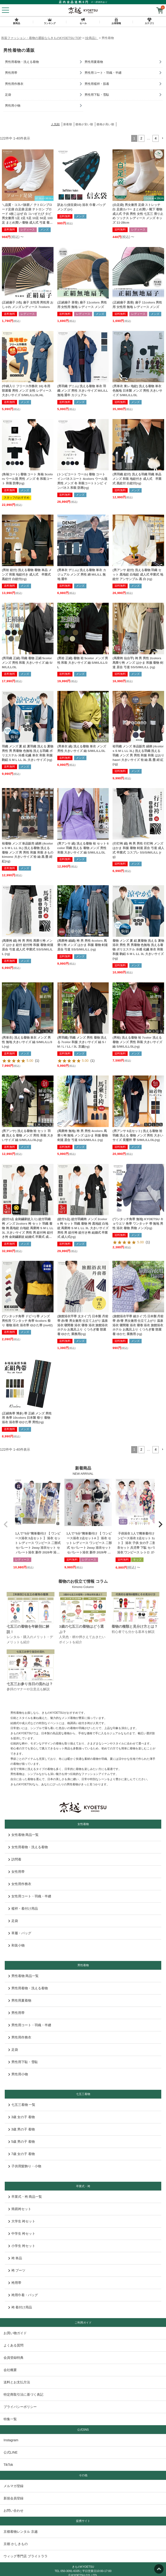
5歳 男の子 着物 (21, 2141)
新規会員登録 (13, 2498)
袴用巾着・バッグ (23, 2295)
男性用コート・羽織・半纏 (29, 2025)
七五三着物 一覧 (21, 2105)
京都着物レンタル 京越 (21, 2531)
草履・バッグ (19, 1933)
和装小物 (16, 1945)
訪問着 (14, 1859)
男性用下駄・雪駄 (23, 2062)
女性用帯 (16, 1871)
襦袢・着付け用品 (23, 1908)
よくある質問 (13, 2345)
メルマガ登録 (13, 2486)
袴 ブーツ (16, 2270)
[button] (162, 138)
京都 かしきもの (16, 2544)
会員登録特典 (13, 2357)
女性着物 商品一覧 (23, 1835)
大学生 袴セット (21, 2221)
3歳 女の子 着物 (21, 2117)
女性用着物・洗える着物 (28, 1847)
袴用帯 (14, 2283)
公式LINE (11, 2452)
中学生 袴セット (21, 2233)
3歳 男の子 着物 (21, 2129)
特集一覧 (10, 2419)
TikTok (8, 2465)
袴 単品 (15, 2258)
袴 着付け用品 (20, 2307)
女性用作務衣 (19, 1884)
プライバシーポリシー (20, 2407)
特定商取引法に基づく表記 (23, 2394)
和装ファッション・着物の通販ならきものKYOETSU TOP (41, 38)
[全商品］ (91, 38)
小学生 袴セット (21, 2246)
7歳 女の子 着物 (21, 2154)
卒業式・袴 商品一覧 (25, 2197)
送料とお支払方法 (17, 2382)
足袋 (13, 1921)
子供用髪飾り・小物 (24, 2166)
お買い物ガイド (15, 2333)
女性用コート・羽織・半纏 (29, 1896)
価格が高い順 (105, 124)
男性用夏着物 (19, 2000)
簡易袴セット (19, 2209)
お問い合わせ (13, 2510)
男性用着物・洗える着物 (28, 1988)
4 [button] (156, 138)
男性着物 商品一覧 (23, 1976)
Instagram (11, 2440)
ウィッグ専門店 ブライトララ (26, 2556)
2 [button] (141, 138)
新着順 (67, 124)
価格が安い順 (84, 124)
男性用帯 (16, 2013)
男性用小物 (18, 2074)
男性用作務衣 (19, 2037)
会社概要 (10, 2370)
